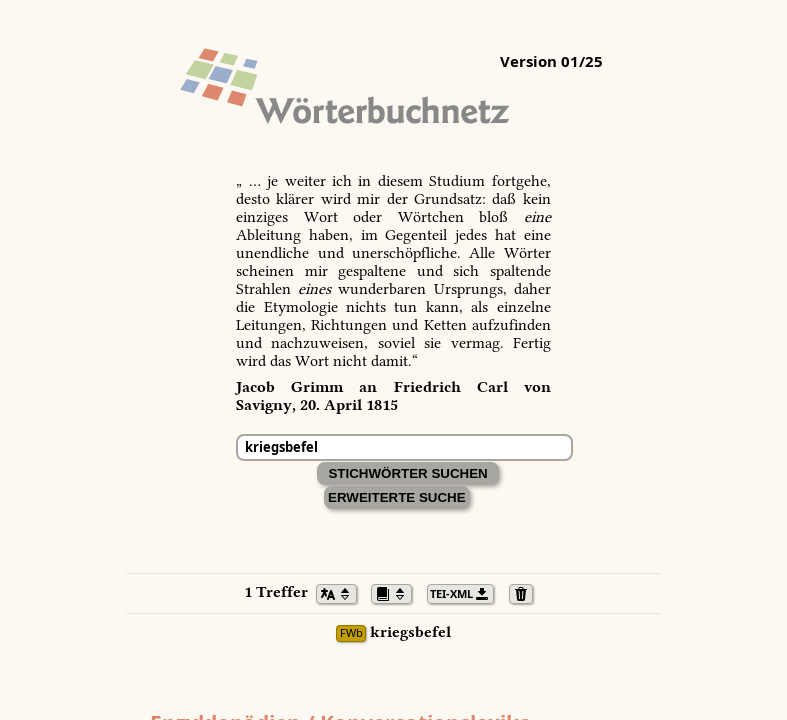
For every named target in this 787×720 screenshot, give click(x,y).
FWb (351, 633)
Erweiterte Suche (397, 497)
